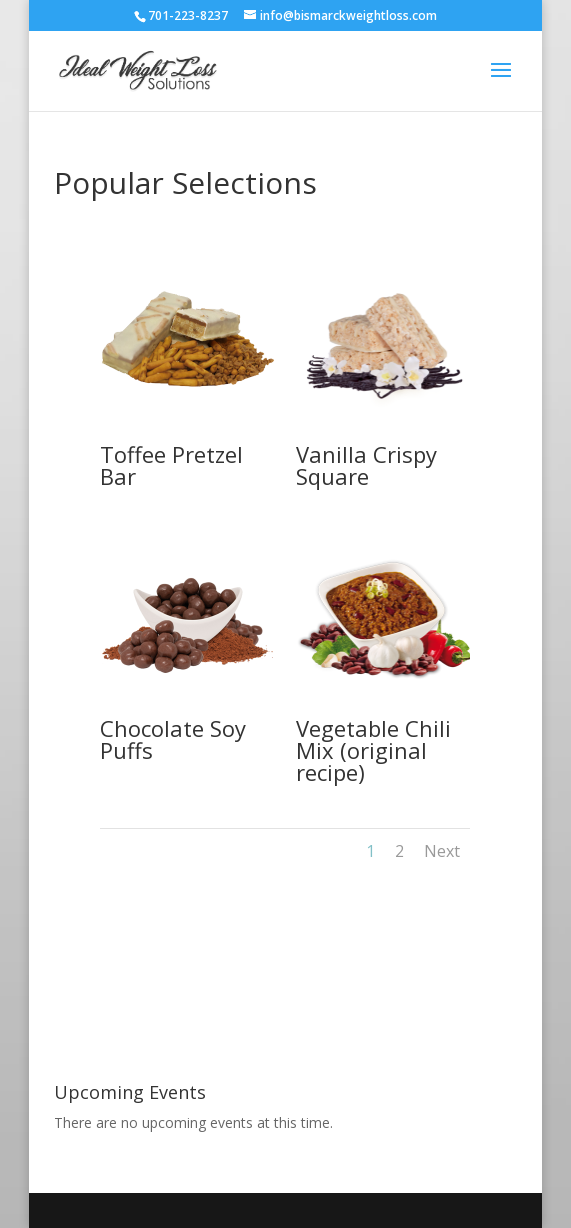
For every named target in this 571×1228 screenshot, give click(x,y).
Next (442, 851)
